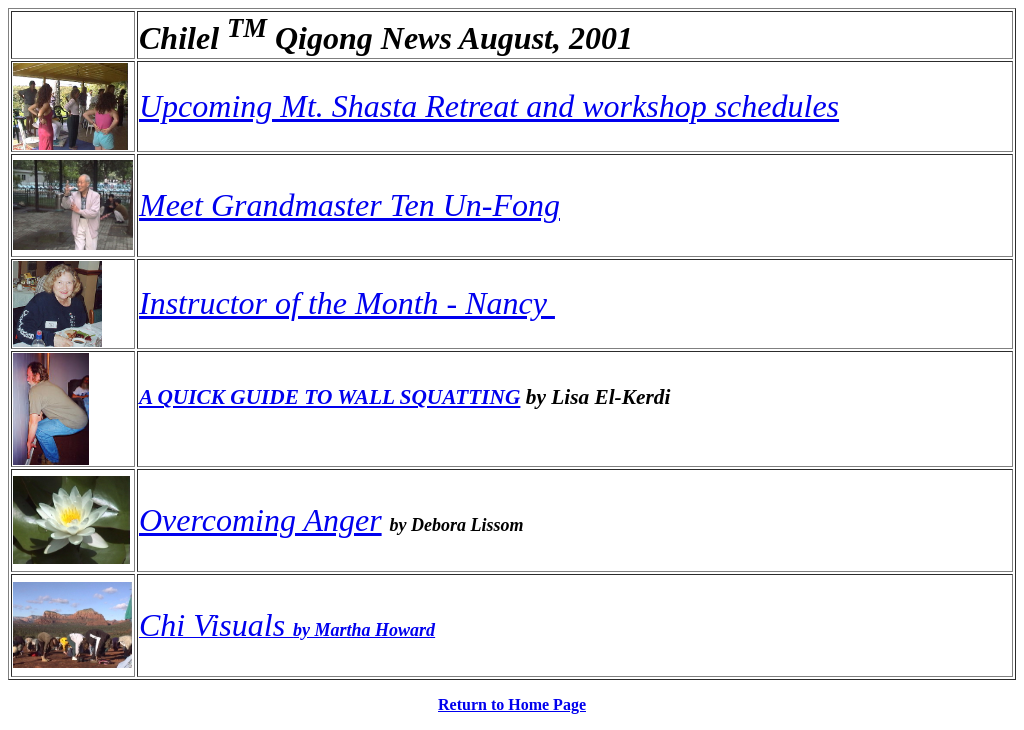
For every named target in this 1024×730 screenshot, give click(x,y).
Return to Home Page (512, 704)
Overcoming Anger (260, 520)
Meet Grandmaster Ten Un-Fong (349, 205)
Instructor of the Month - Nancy (347, 303)
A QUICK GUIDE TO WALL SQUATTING (329, 397)
